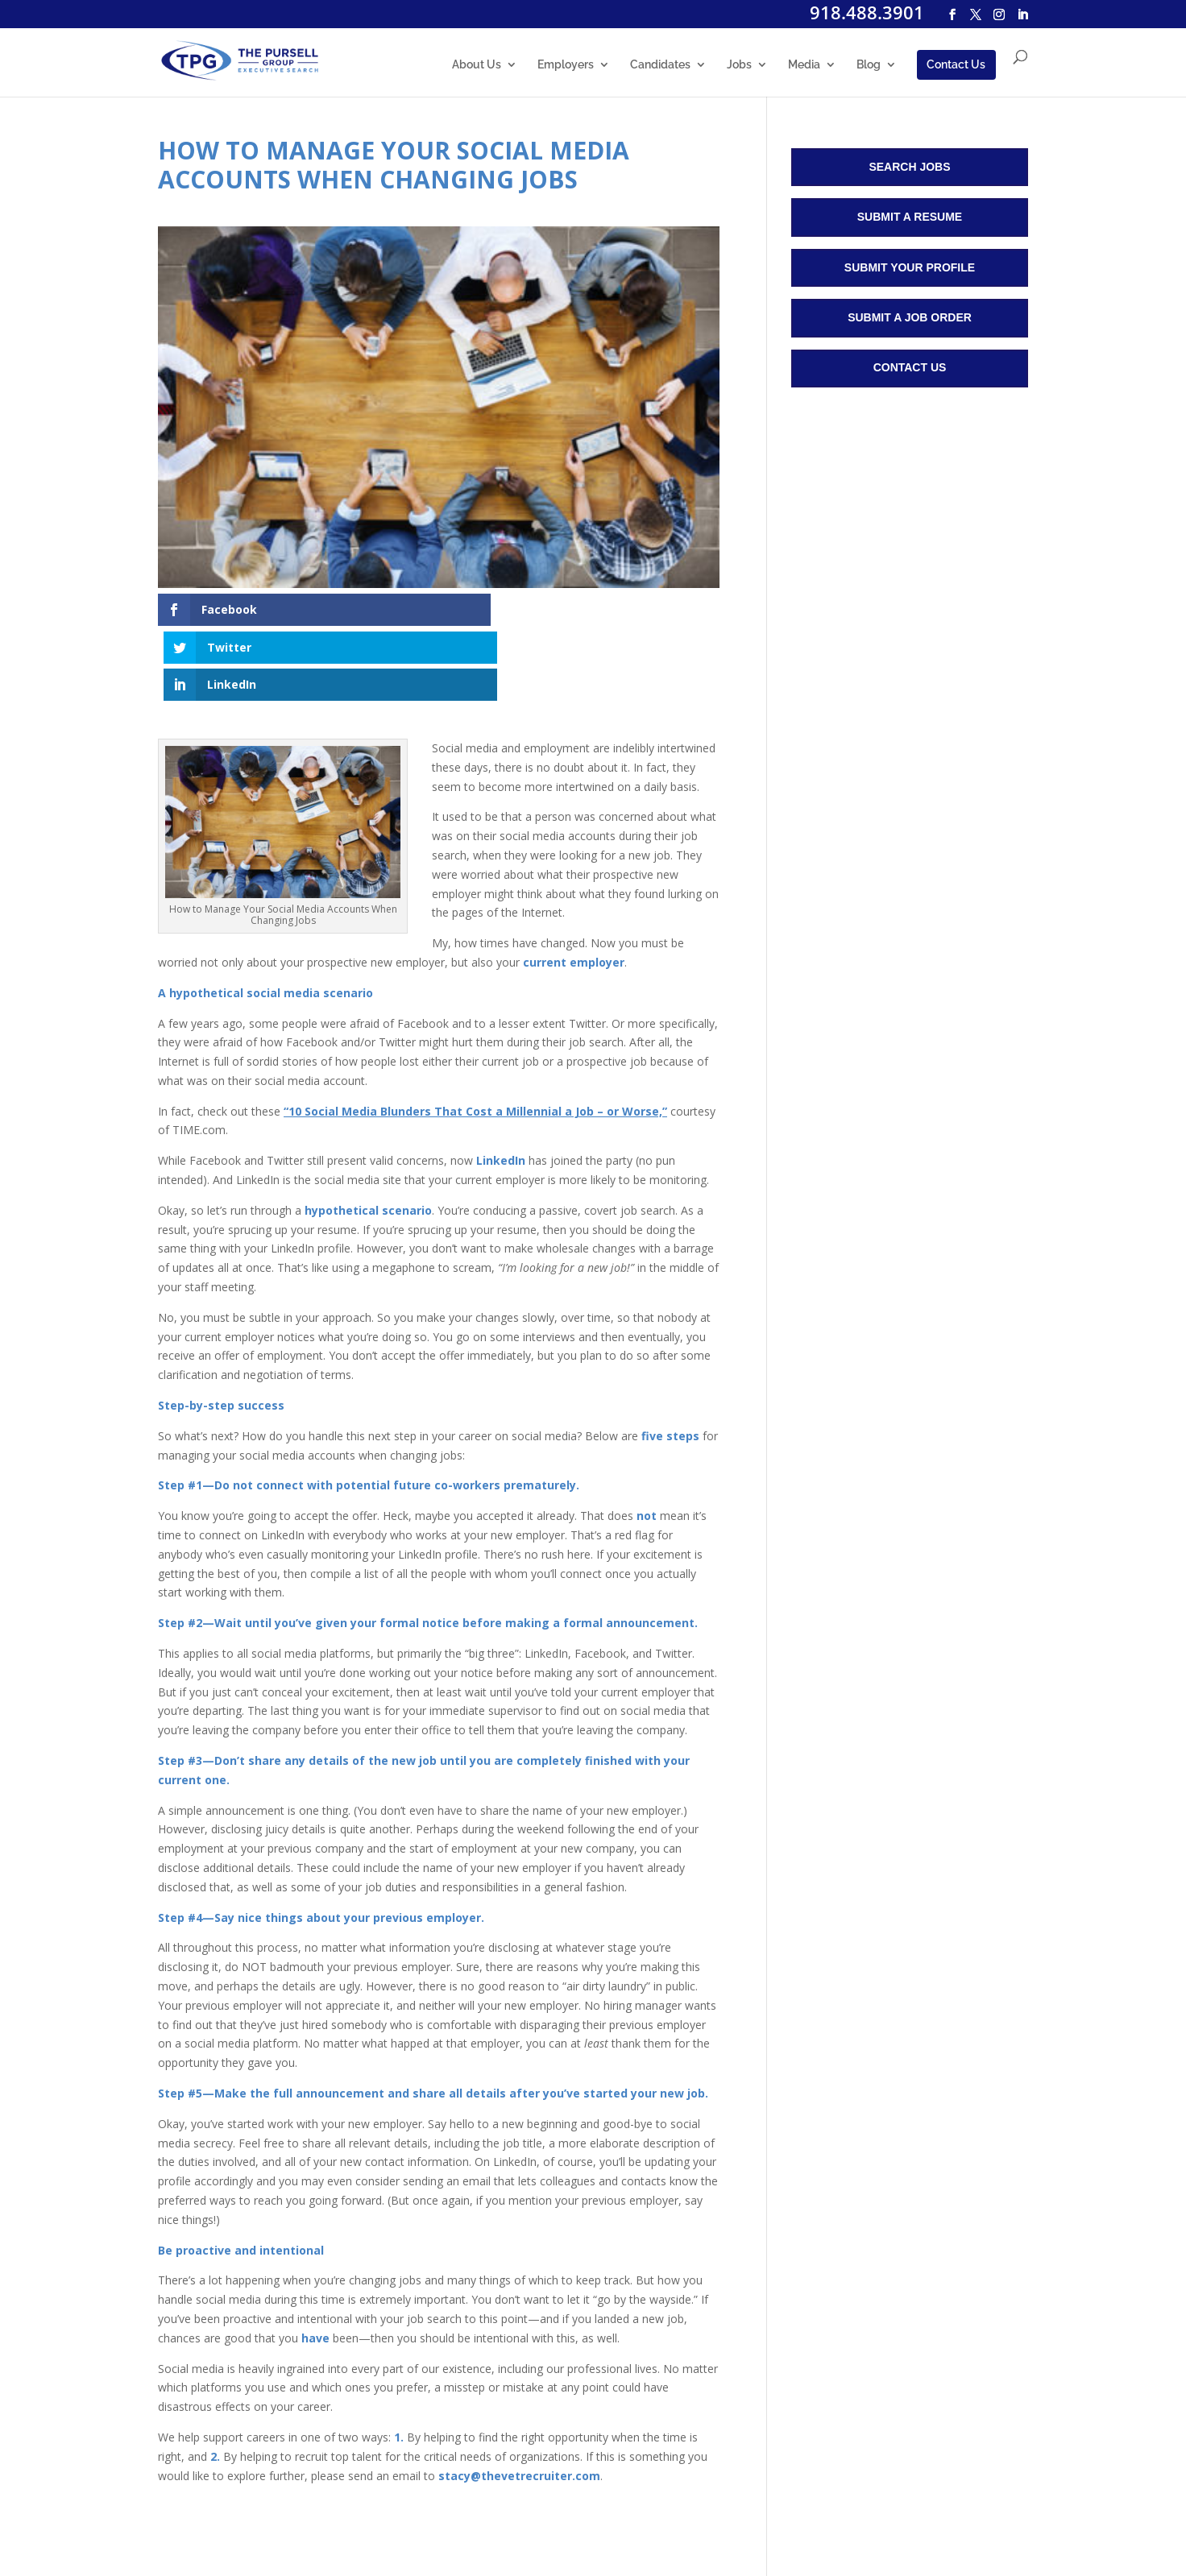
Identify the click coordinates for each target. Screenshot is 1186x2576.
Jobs (739, 66)
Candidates (660, 66)
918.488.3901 (867, 12)
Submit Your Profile (909, 267)
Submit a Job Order (910, 317)
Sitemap (454, 2522)
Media (804, 66)
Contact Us (956, 65)
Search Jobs (909, 166)
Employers (565, 66)
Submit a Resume (909, 216)
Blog (868, 66)
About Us (476, 66)
